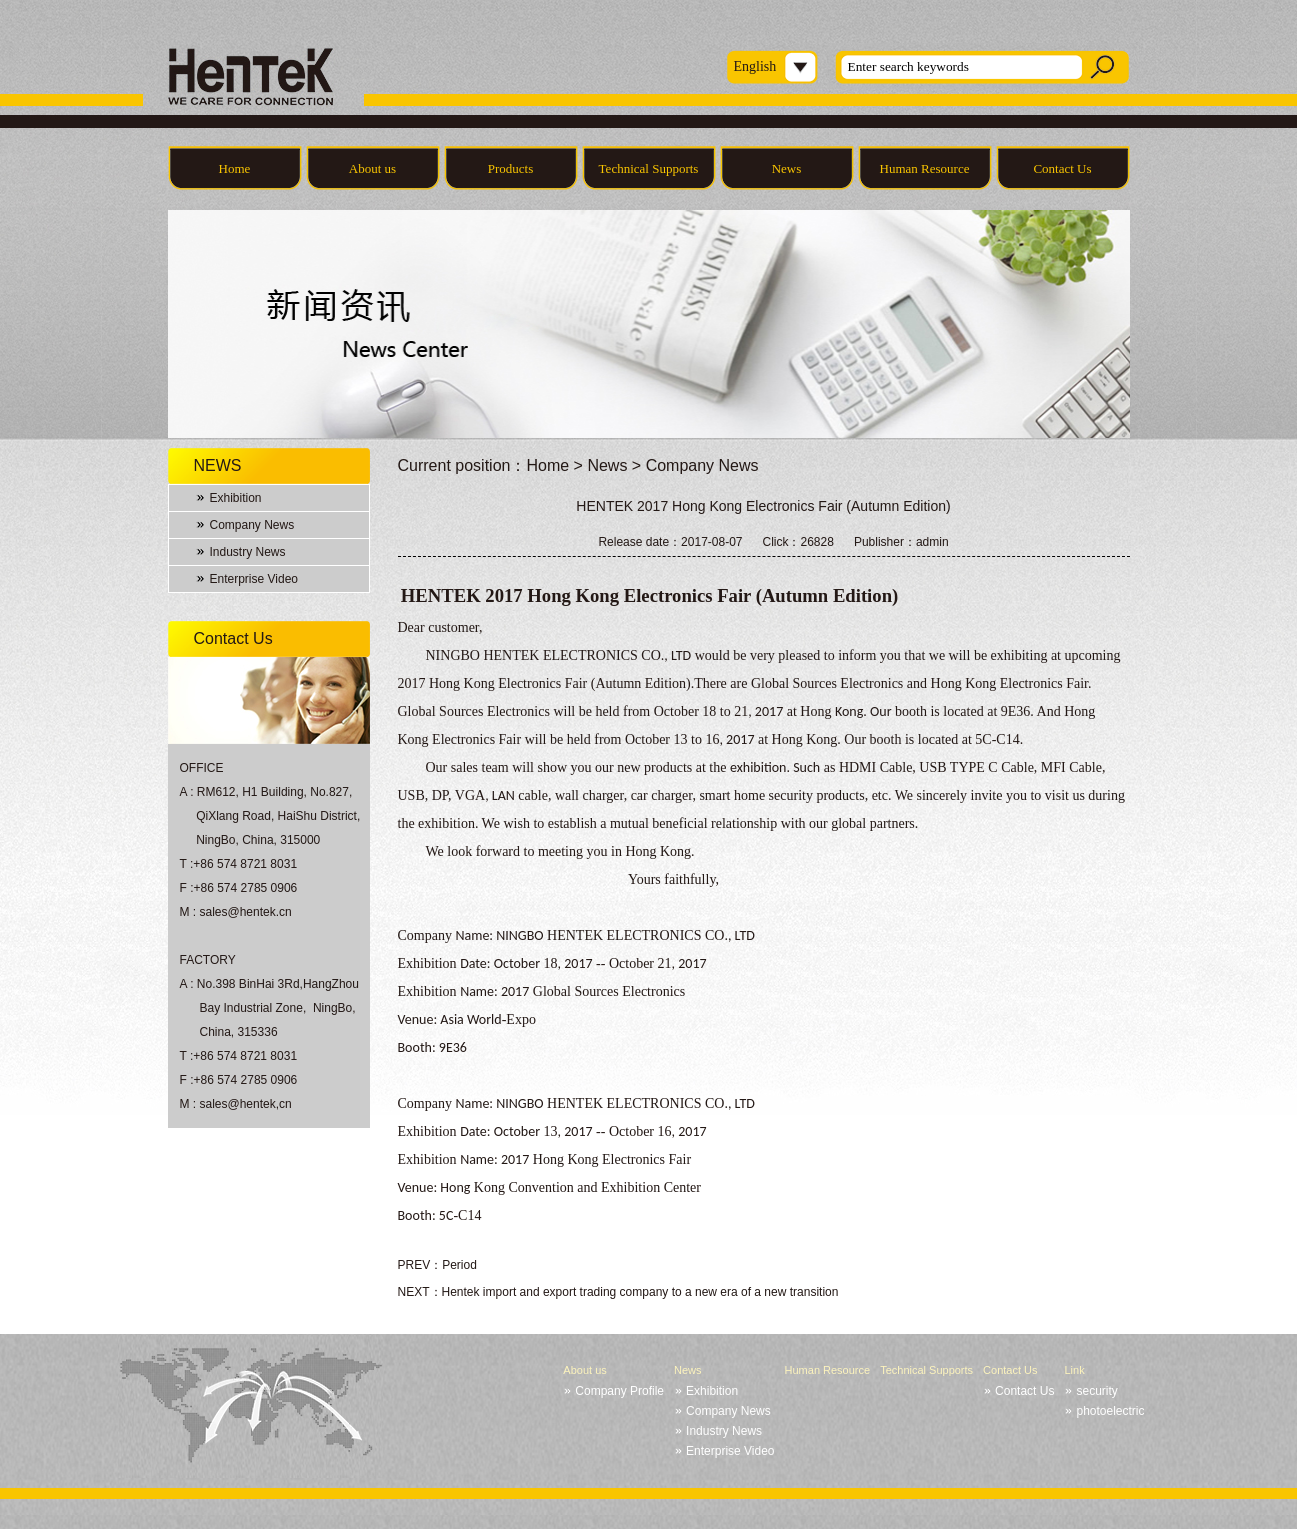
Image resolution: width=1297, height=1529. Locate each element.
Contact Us (1062, 168)
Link (1074, 1370)
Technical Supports (649, 168)
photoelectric (1110, 1411)
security (1096, 1391)
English (755, 66)
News (787, 168)
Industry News (248, 552)
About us (372, 168)
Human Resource (925, 168)
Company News (252, 525)
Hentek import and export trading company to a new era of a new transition (640, 1292)
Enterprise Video (254, 579)
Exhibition (236, 498)
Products (511, 168)
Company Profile (619, 1391)
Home (235, 168)
